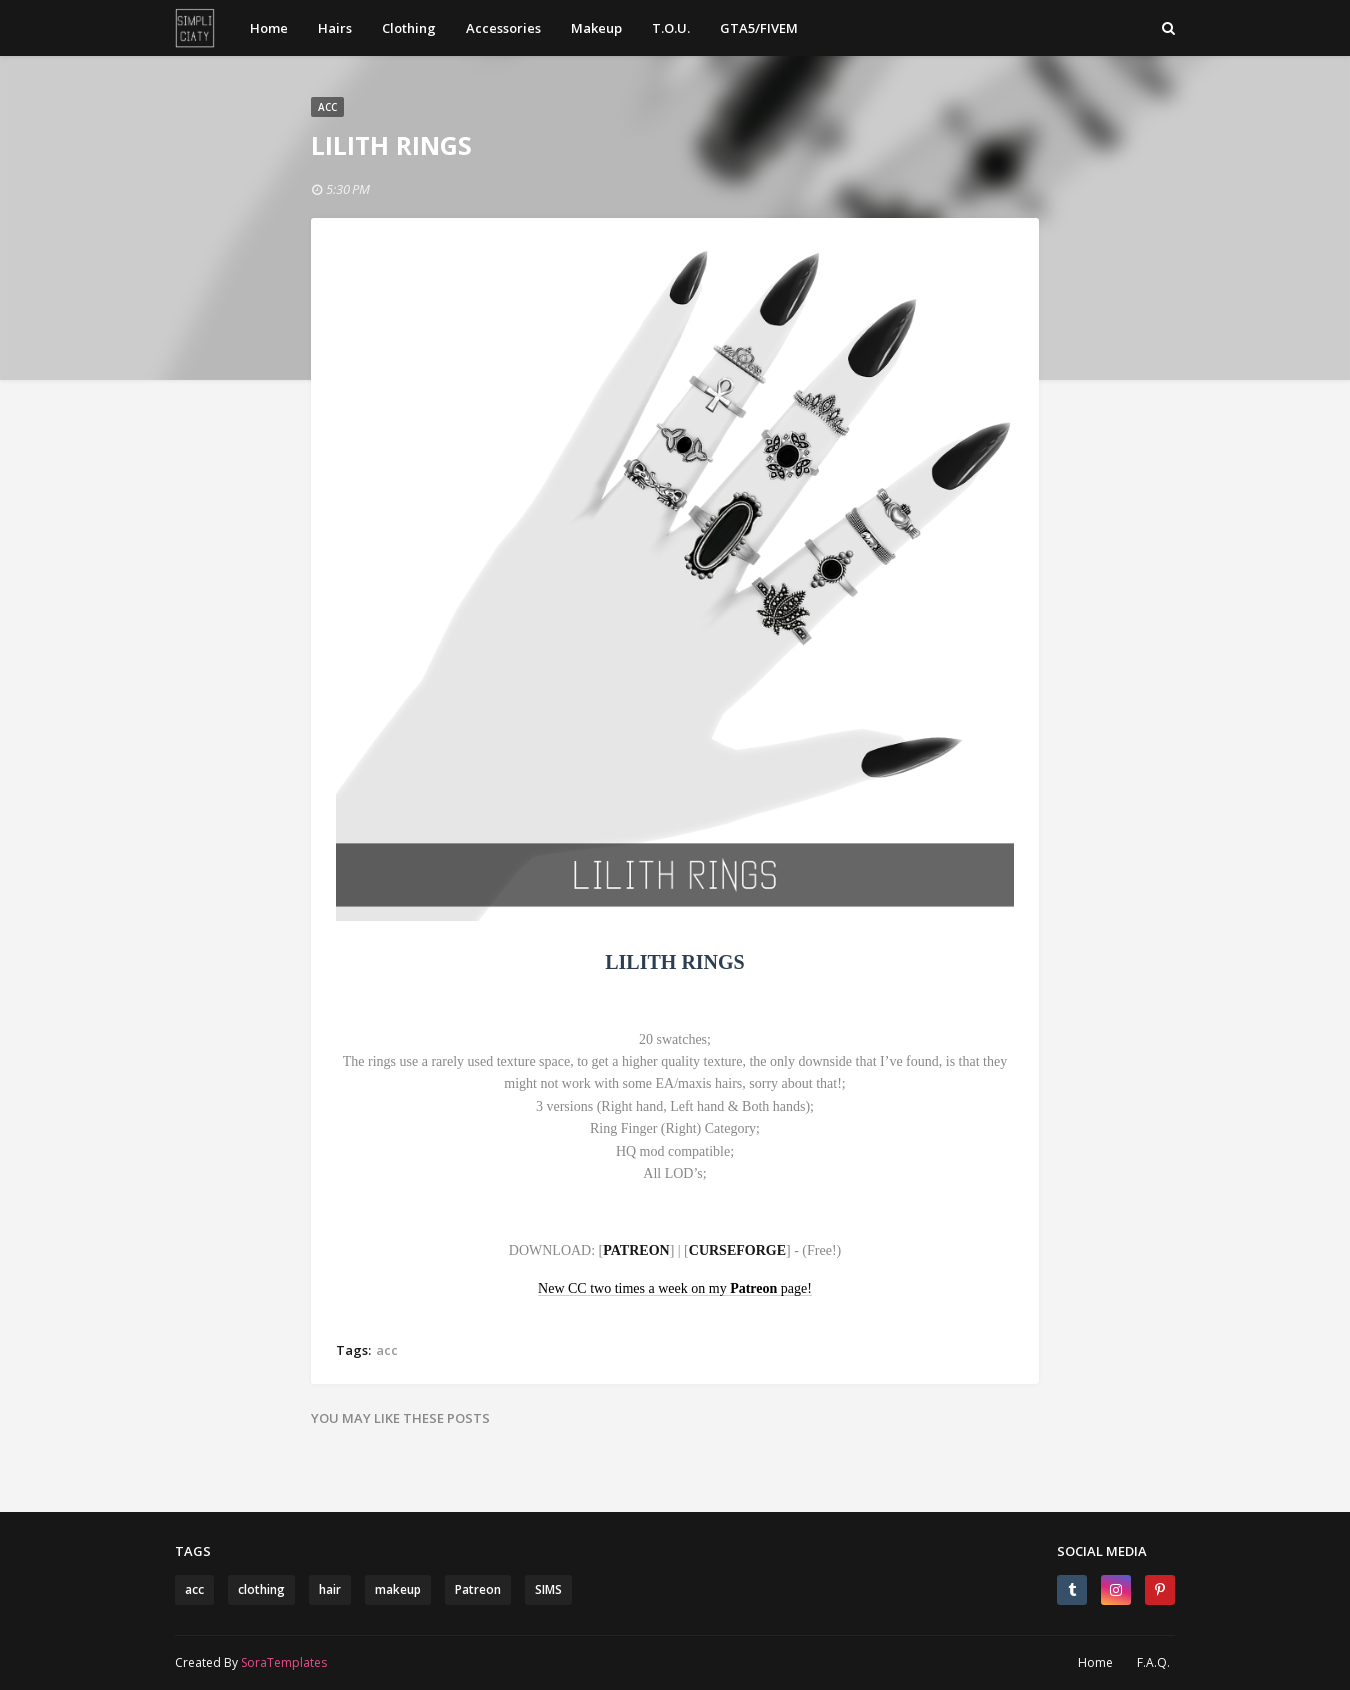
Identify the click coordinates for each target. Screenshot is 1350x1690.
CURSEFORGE (737, 1250)
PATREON (636, 1250)
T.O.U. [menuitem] (671, 28)
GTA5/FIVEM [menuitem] (759, 28)
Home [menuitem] (269, 28)
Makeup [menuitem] (596, 28)
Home (1095, 1662)
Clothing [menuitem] (409, 28)
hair (330, 1589)
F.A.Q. (1153, 1662)
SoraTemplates (284, 1662)
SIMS (548, 1589)
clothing (261, 1589)
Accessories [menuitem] (503, 28)
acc (387, 1350)
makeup (398, 1589)
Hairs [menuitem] (335, 28)
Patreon (478, 1589)
